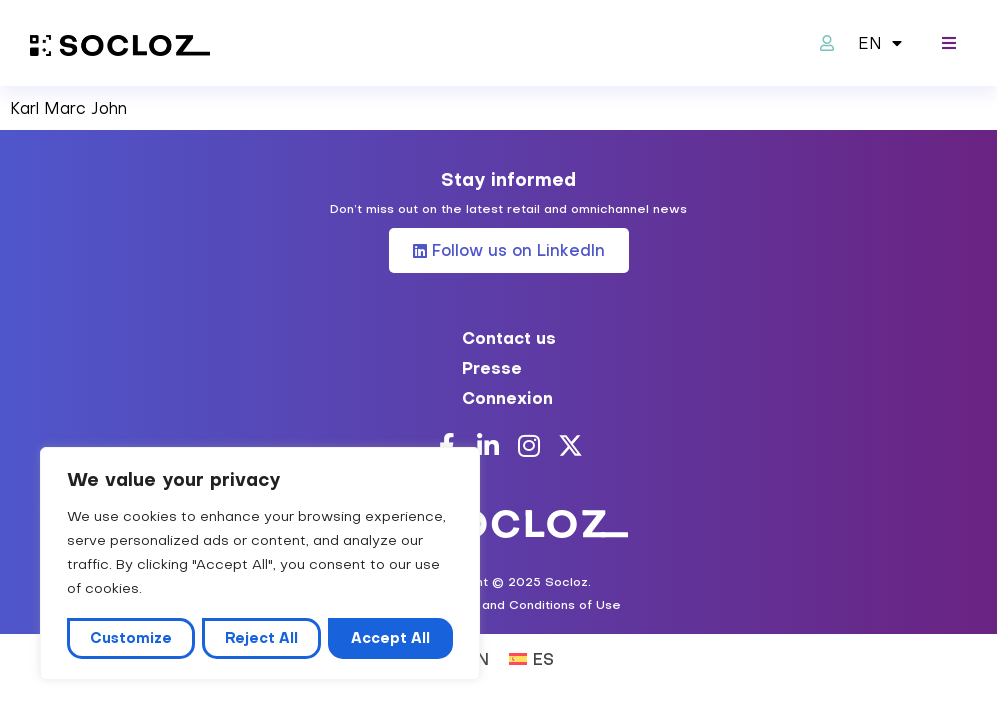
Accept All (390, 638)
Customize (131, 638)
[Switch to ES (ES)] (531, 657)
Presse (492, 368)
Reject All (261, 638)
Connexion (507, 398)
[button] (949, 43)
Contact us (509, 338)
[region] (260, 564)
